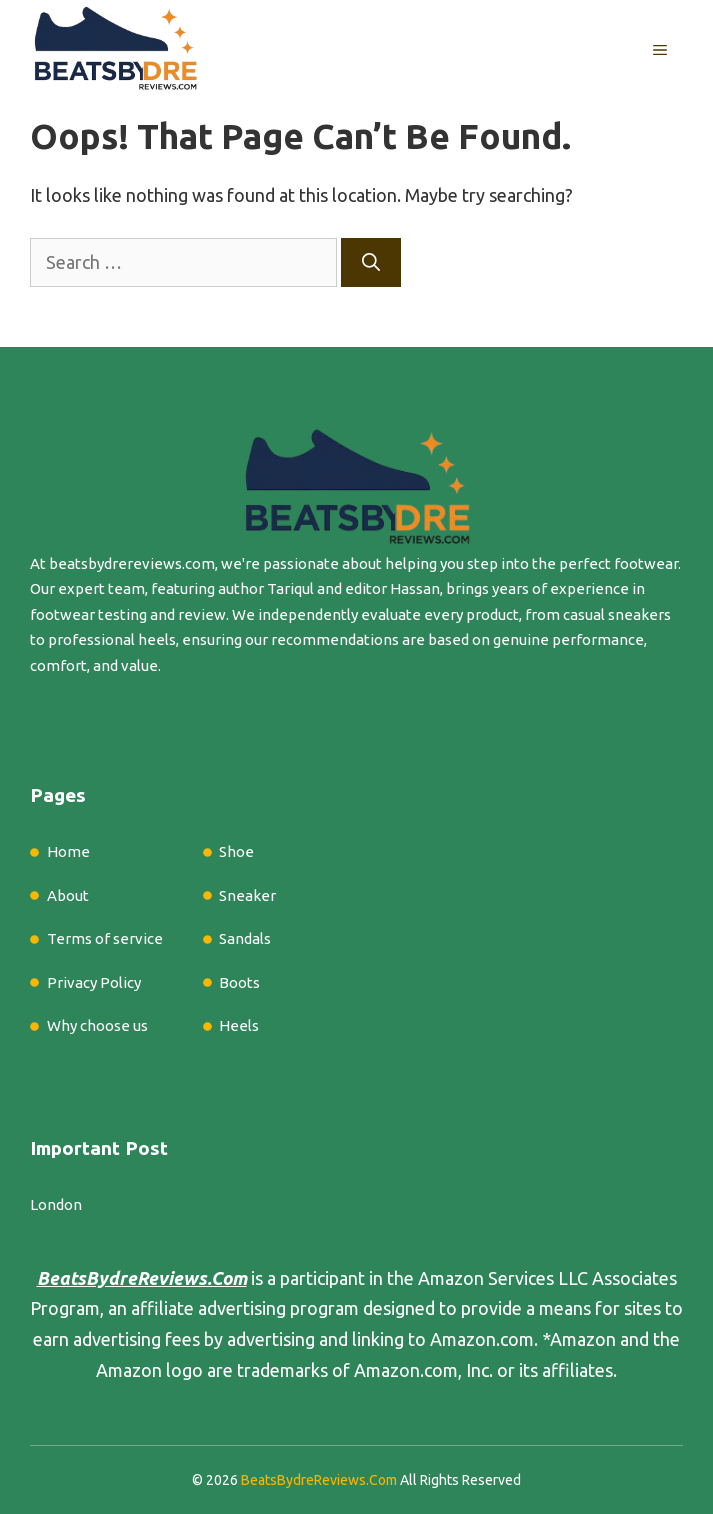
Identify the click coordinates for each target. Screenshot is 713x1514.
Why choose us (97, 1025)
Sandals (245, 938)
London (56, 1204)
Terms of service (105, 938)
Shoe (236, 851)
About (68, 895)
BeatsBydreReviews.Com (319, 1480)
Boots (239, 982)
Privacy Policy (94, 982)
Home (68, 851)
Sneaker (247, 895)
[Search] (371, 262)
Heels (239, 1025)
